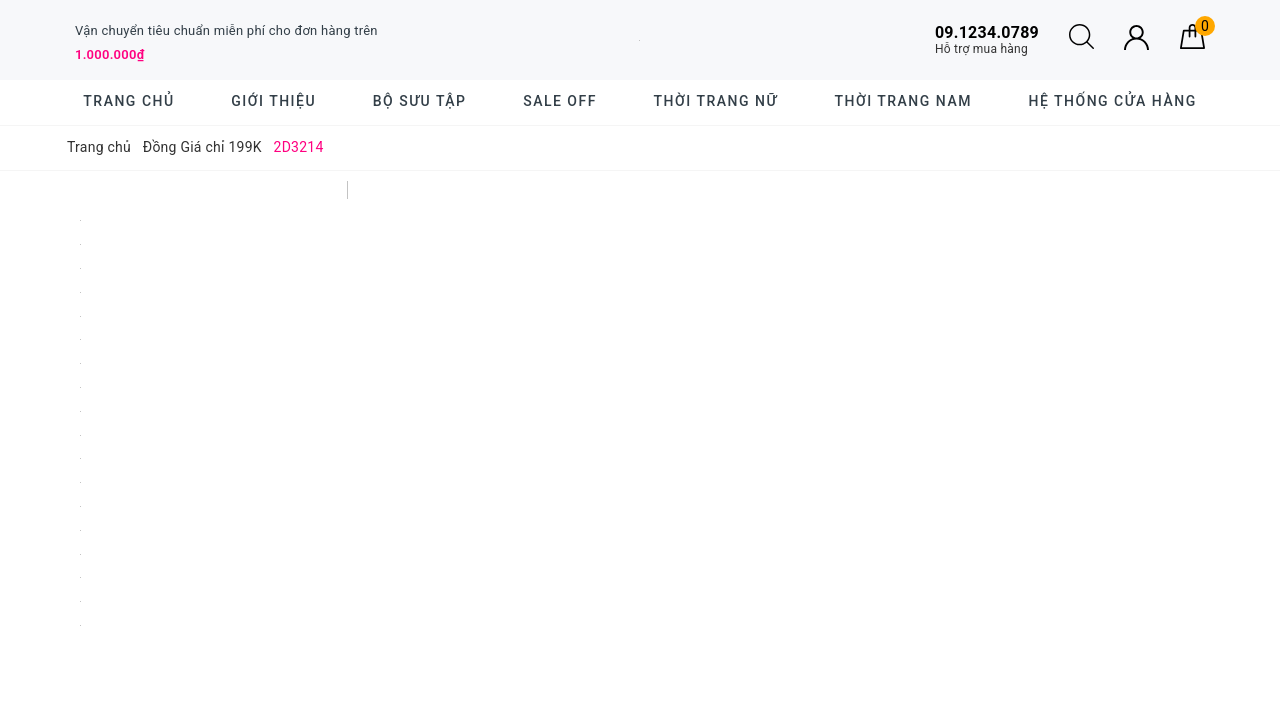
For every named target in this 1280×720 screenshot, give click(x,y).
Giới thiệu (273, 101)
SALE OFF (560, 101)
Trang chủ (128, 101)
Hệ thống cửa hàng (1113, 101)
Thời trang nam (902, 101)
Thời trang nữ (716, 101)
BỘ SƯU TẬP (420, 101)
